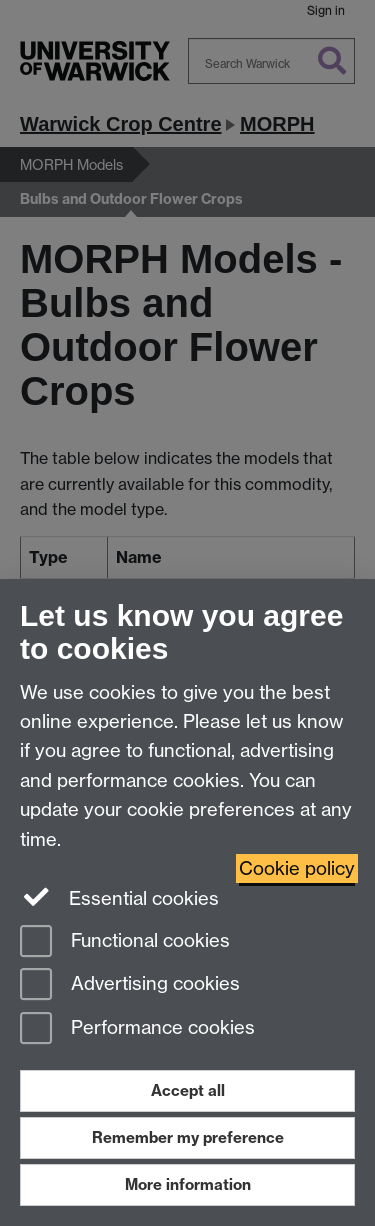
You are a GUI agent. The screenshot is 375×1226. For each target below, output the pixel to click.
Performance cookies (137, 1029)
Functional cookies (125, 942)
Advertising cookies (130, 985)
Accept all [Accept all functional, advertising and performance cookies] (188, 1090)
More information (188, 1184)
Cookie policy (297, 868)
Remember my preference (188, 1137)
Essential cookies (119, 897)
